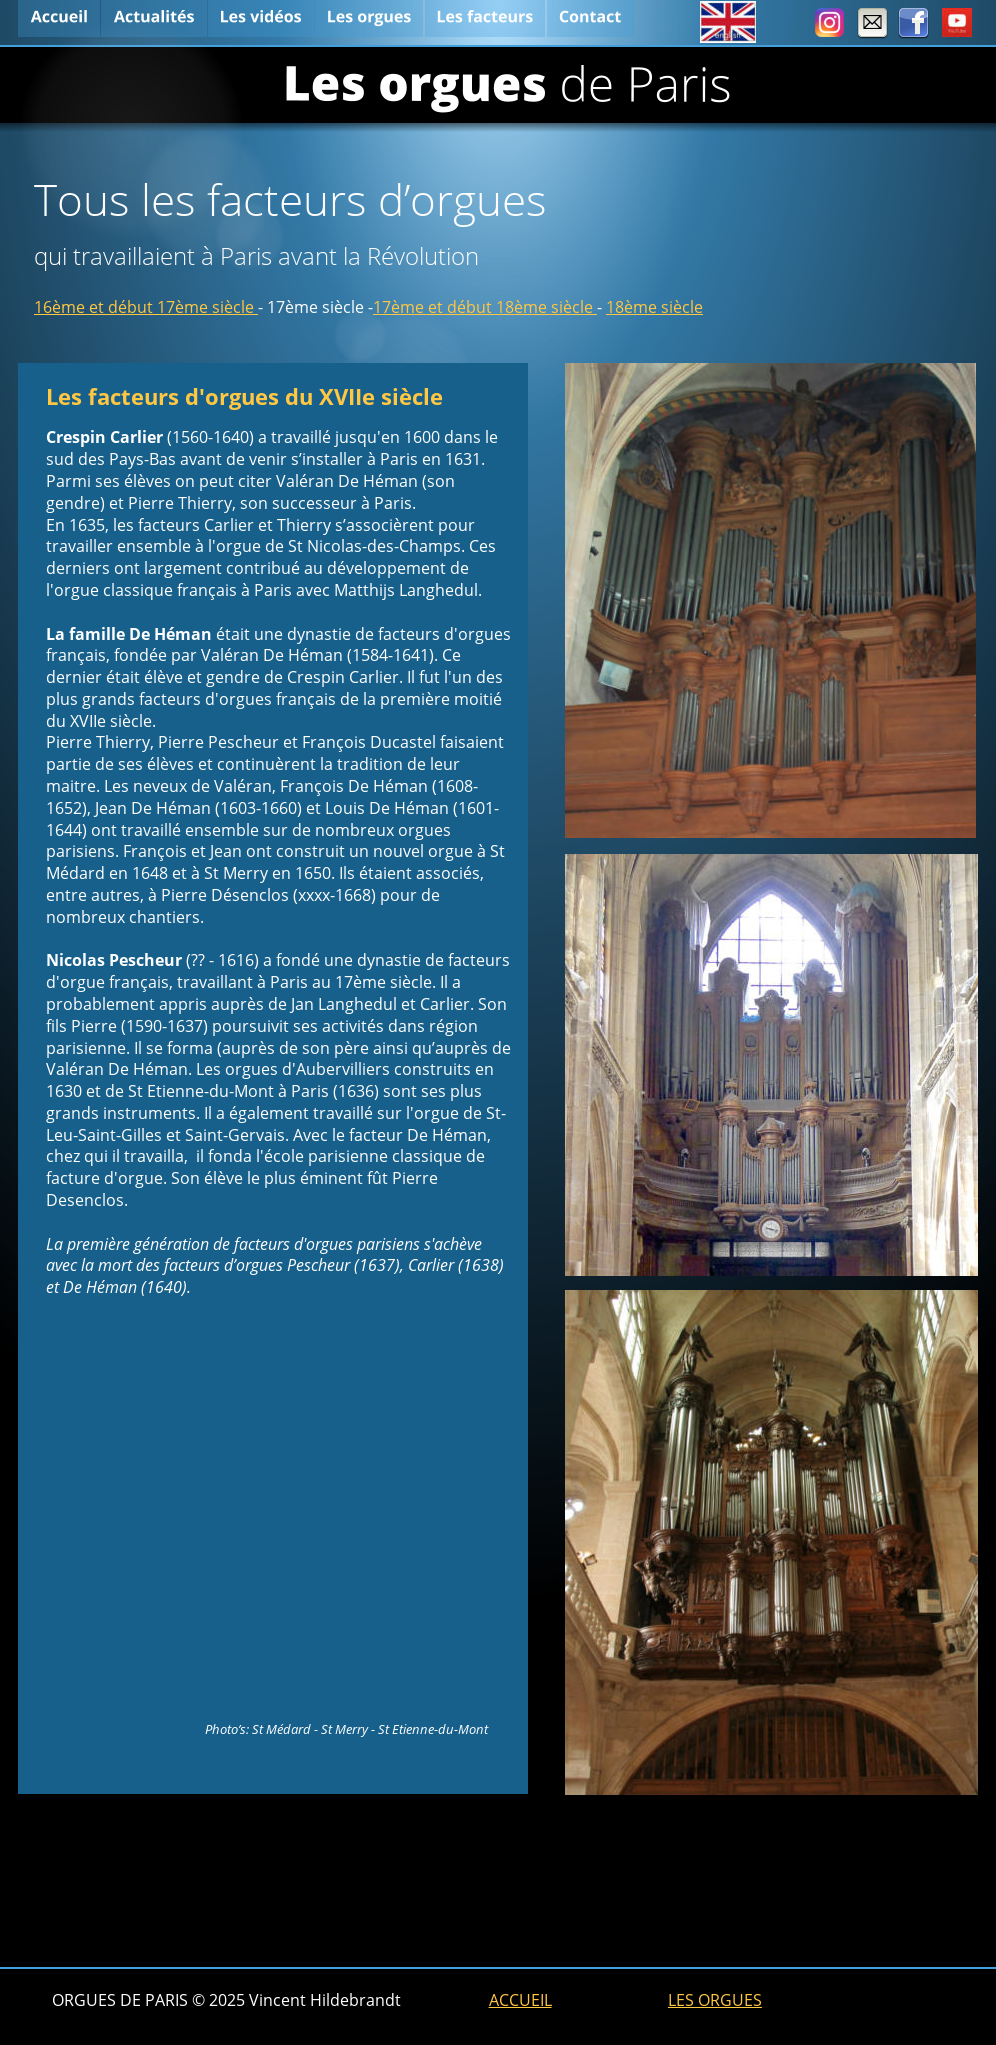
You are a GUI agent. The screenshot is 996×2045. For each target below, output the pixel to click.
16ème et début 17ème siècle (146, 307)
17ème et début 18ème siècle (485, 307)
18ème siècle (654, 307)
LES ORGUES (715, 2000)
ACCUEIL (520, 2000)
